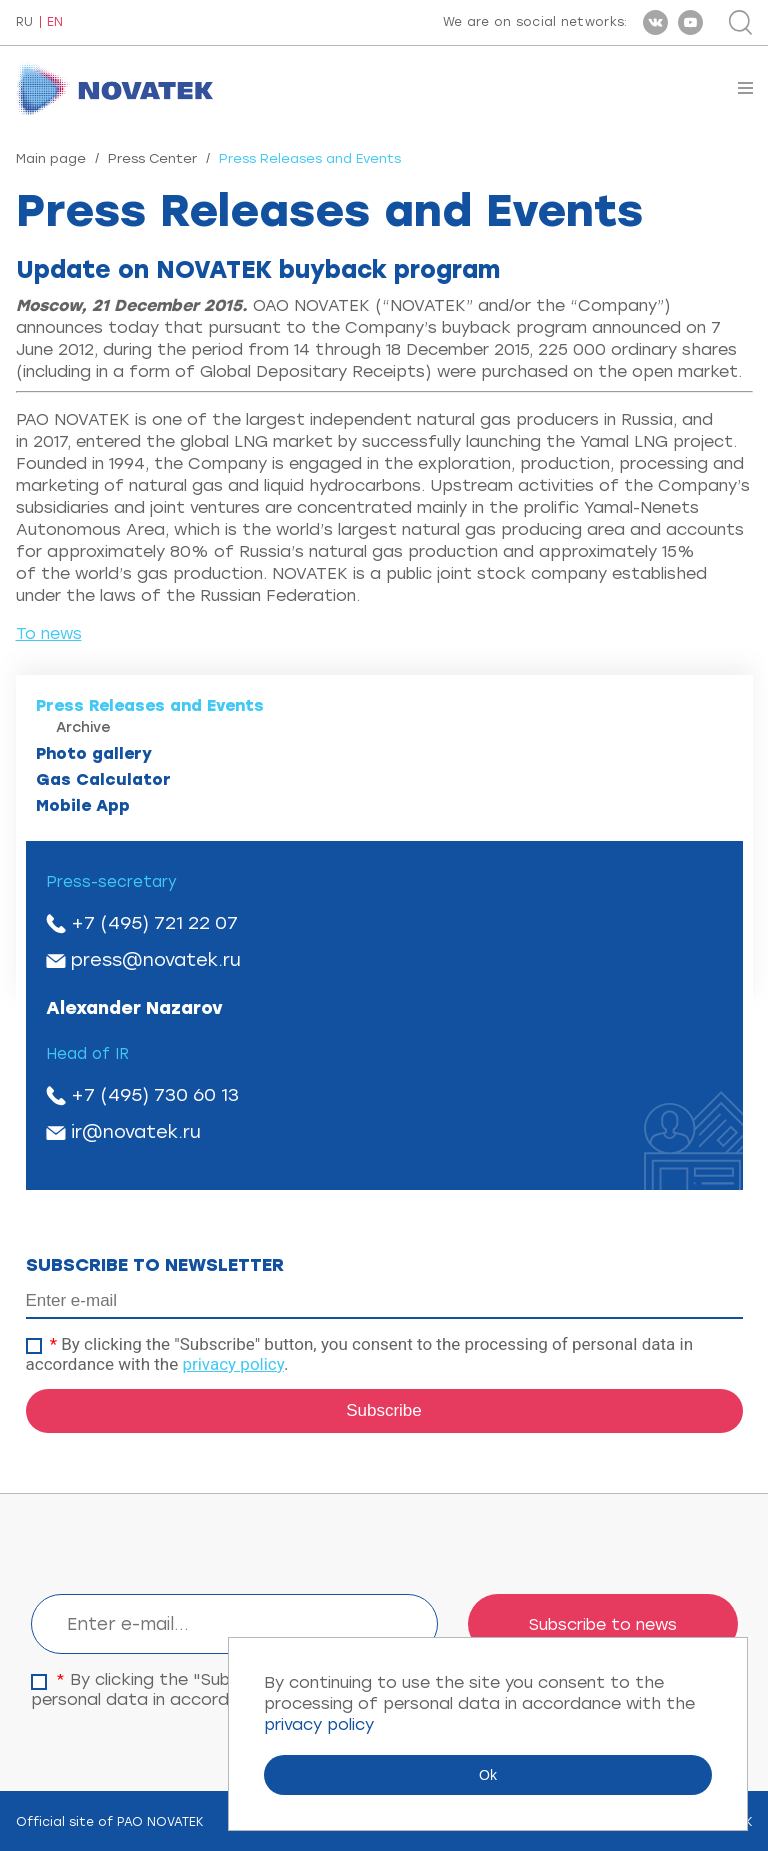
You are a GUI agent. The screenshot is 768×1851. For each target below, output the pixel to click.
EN (55, 22)
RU (24, 22)
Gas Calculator (103, 779)
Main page (51, 158)
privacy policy (233, 1364)
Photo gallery (94, 753)
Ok (488, 1775)
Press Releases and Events (150, 705)
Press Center (152, 158)
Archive (83, 727)
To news (49, 633)
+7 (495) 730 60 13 (155, 1095)
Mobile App (83, 805)
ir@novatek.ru (136, 1132)
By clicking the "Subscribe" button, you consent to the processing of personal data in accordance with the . (360, 1354)
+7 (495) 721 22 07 (154, 923)
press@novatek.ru (156, 960)
